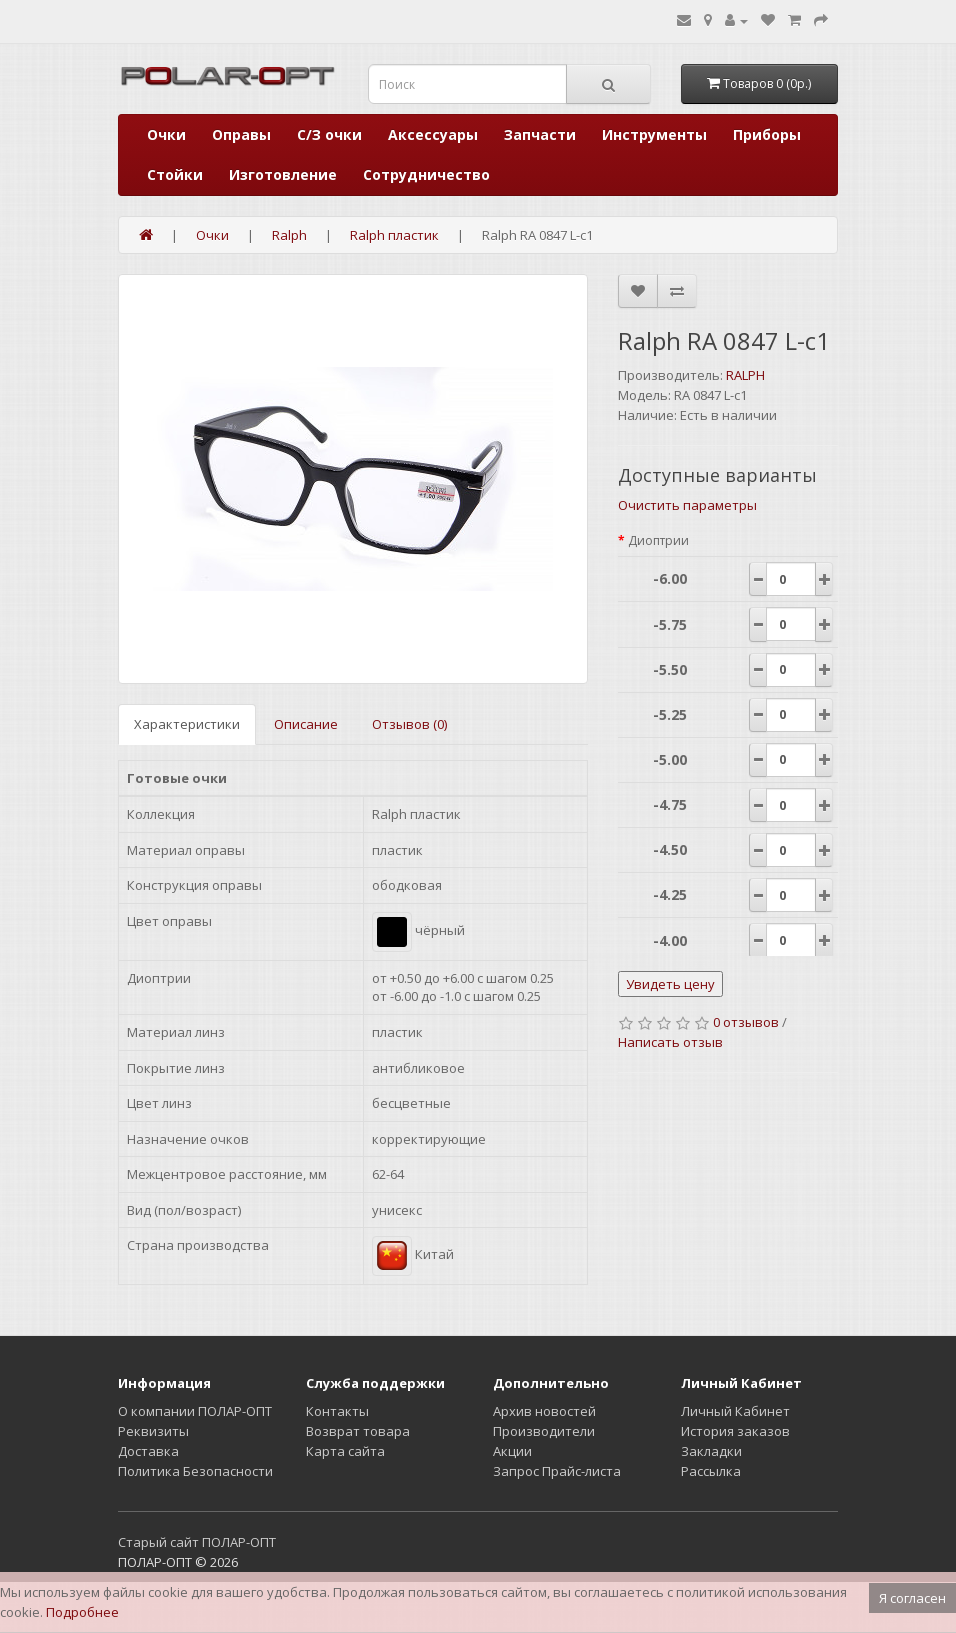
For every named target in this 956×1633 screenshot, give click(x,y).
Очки (166, 134)
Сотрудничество (426, 174)
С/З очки (329, 134)
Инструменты (654, 134)
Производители (544, 1431)
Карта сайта (345, 1451)
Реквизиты (153, 1431)
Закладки (711, 1451)
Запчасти (540, 134)
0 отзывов (746, 1022)
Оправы (241, 134)
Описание (306, 724)
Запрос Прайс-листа (557, 1471)
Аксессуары (433, 134)
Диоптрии (658, 540)
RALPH (745, 375)
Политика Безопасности (195, 1471)
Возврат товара (358, 1431)
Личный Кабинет (735, 1411)
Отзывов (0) (409, 724)
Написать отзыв (670, 1042)
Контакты (337, 1411)
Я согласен (912, 1598)
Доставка (148, 1451)
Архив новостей (544, 1411)
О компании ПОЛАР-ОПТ (195, 1411)
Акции (512, 1451)
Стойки (175, 174)
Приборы (767, 134)
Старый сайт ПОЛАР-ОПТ (197, 1542)
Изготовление (283, 174)
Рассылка (711, 1471)
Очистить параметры (687, 505)
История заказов (735, 1431)
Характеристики (187, 724)
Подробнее (82, 1612)
